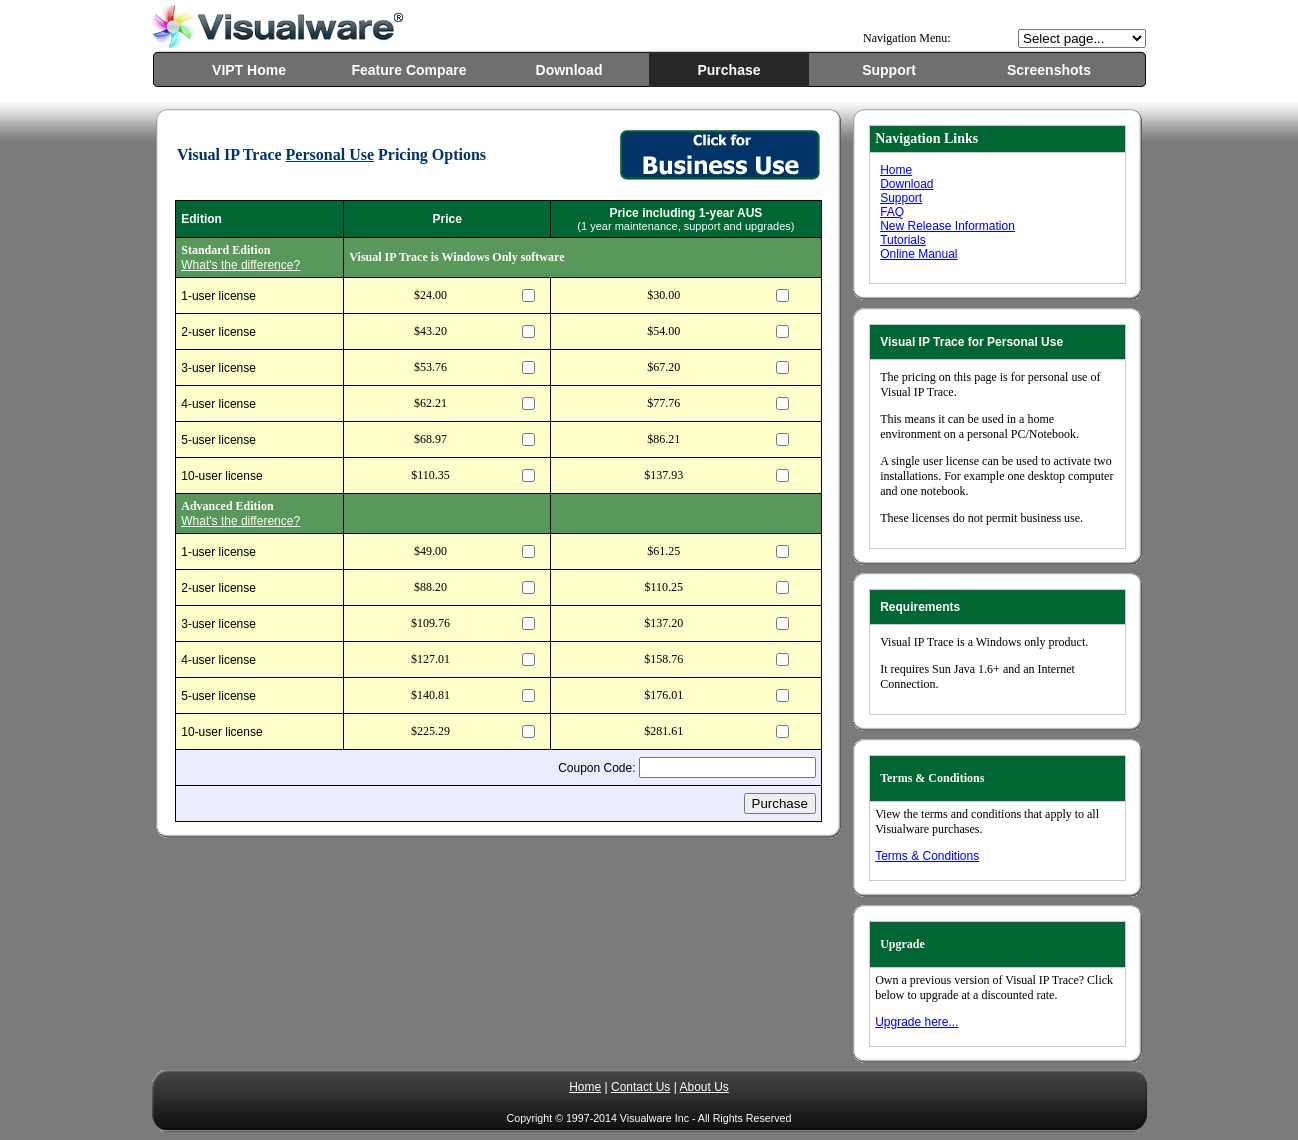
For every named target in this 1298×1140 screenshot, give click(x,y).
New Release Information (947, 226)
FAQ (892, 212)
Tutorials (903, 240)
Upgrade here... (916, 1022)
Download (569, 70)
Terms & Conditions (927, 856)
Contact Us (640, 1087)
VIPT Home (249, 70)
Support (889, 70)
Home (896, 170)
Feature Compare (408, 70)
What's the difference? (240, 265)
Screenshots (1049, 70)
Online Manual (918, 254)
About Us (703, 1087)
